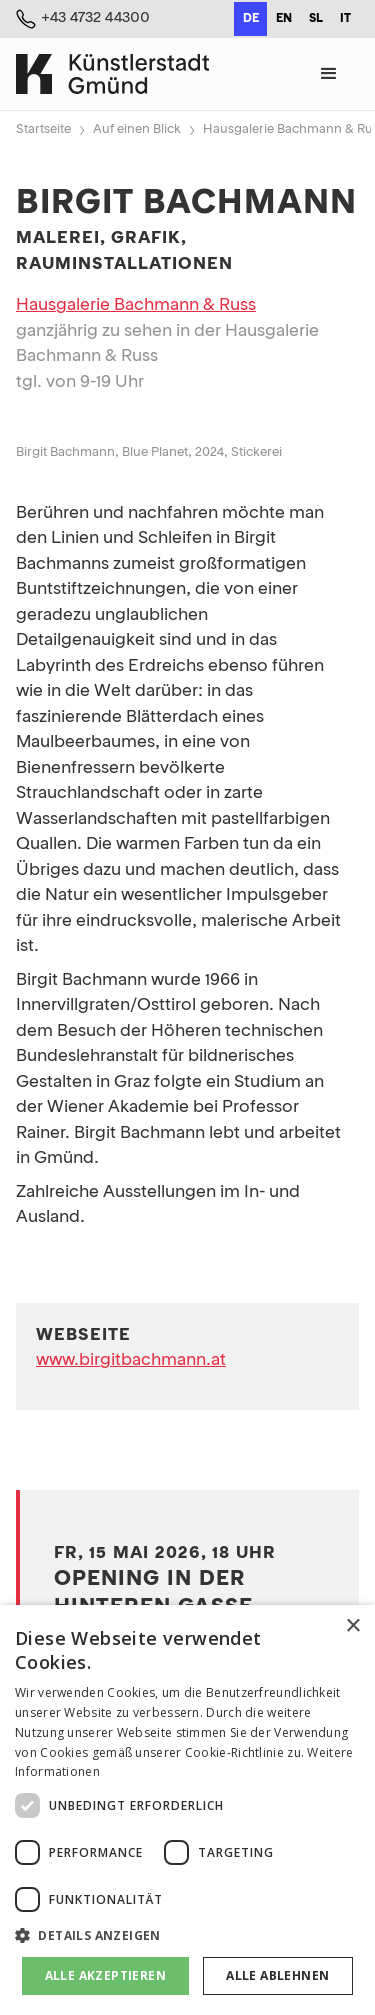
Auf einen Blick (137, 129)
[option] (283, 19)
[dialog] (187, 1810)
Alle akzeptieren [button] (105, 1975)
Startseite (43, 129)
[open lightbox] (187, 424)
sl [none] (316, 19)
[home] (112, 73)
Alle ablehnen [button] (277, 1975)
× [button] (352, 1626)
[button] (329, 74)
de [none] (251, 19)
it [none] (345, 19)
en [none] (284, 19)
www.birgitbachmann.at (131, 1360)
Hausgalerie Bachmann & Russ (136, 305)
